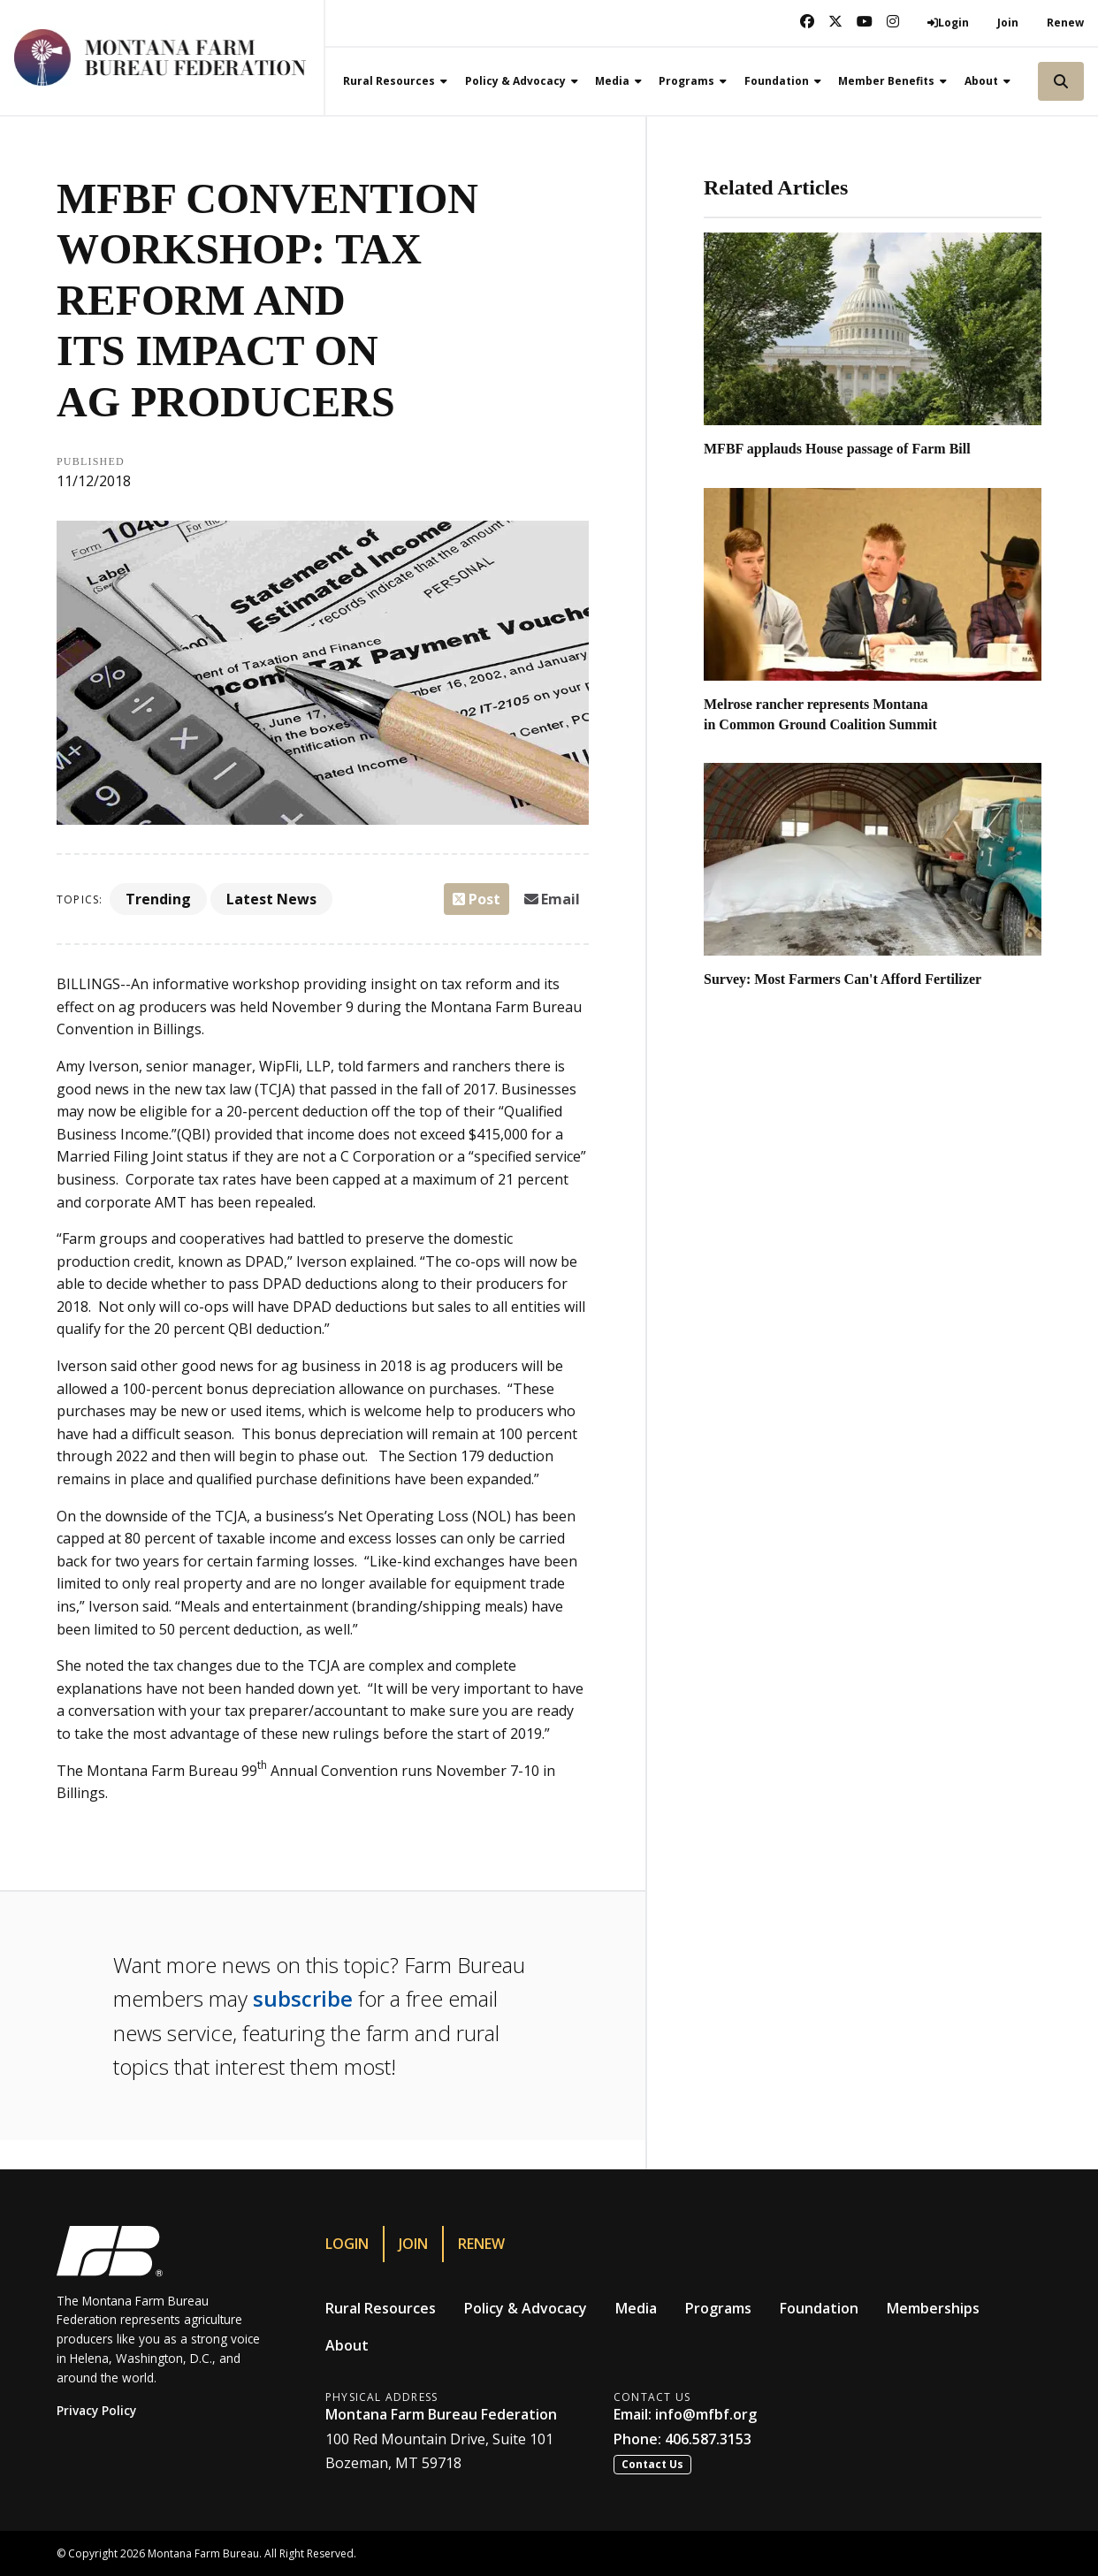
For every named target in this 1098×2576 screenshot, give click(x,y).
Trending (158, 899)
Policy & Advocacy (525, 2308)
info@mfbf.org (706, 2414)
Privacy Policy (96, 2410)
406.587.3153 (708, 2439)
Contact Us (652, 2464)
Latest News (271, 899)
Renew (1065, 22)
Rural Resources (380, 2308)
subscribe (303, 1998)
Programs (718, 2308)
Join (1007, 22)
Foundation (819, 2308)
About (347, 2345)
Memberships (933, 2308)
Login (347, 2243)
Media (636, 2308)
